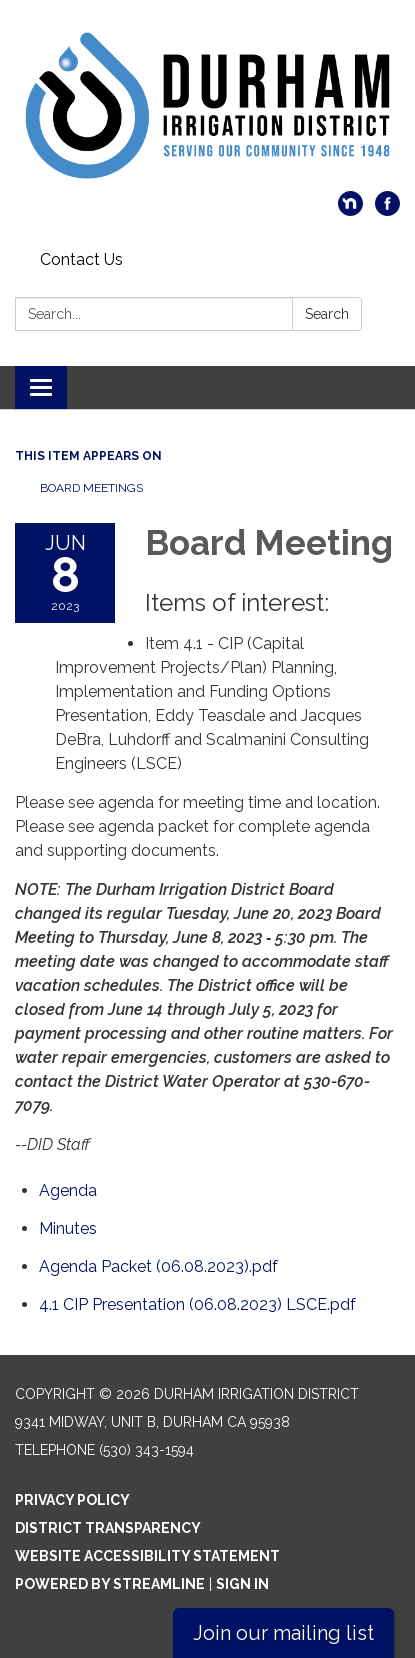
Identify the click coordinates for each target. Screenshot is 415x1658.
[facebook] (387, 210)
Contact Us (81, 259)
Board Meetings (91, 488)
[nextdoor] (350, 210)
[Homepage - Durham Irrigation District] (207, 105)
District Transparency (108, 1528)
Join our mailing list (283, 1633)
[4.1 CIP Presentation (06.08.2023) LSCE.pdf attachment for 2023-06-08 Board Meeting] (197, 1304)
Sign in (242, 1584)
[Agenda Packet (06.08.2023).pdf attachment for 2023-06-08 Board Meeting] (158, 1266)
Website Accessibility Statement (147, 1556)
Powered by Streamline (110, 1584)
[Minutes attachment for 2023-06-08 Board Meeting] (68, 1228)
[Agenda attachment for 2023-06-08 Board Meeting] (68, 1190)
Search (327, 314)
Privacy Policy (72, 1500)
